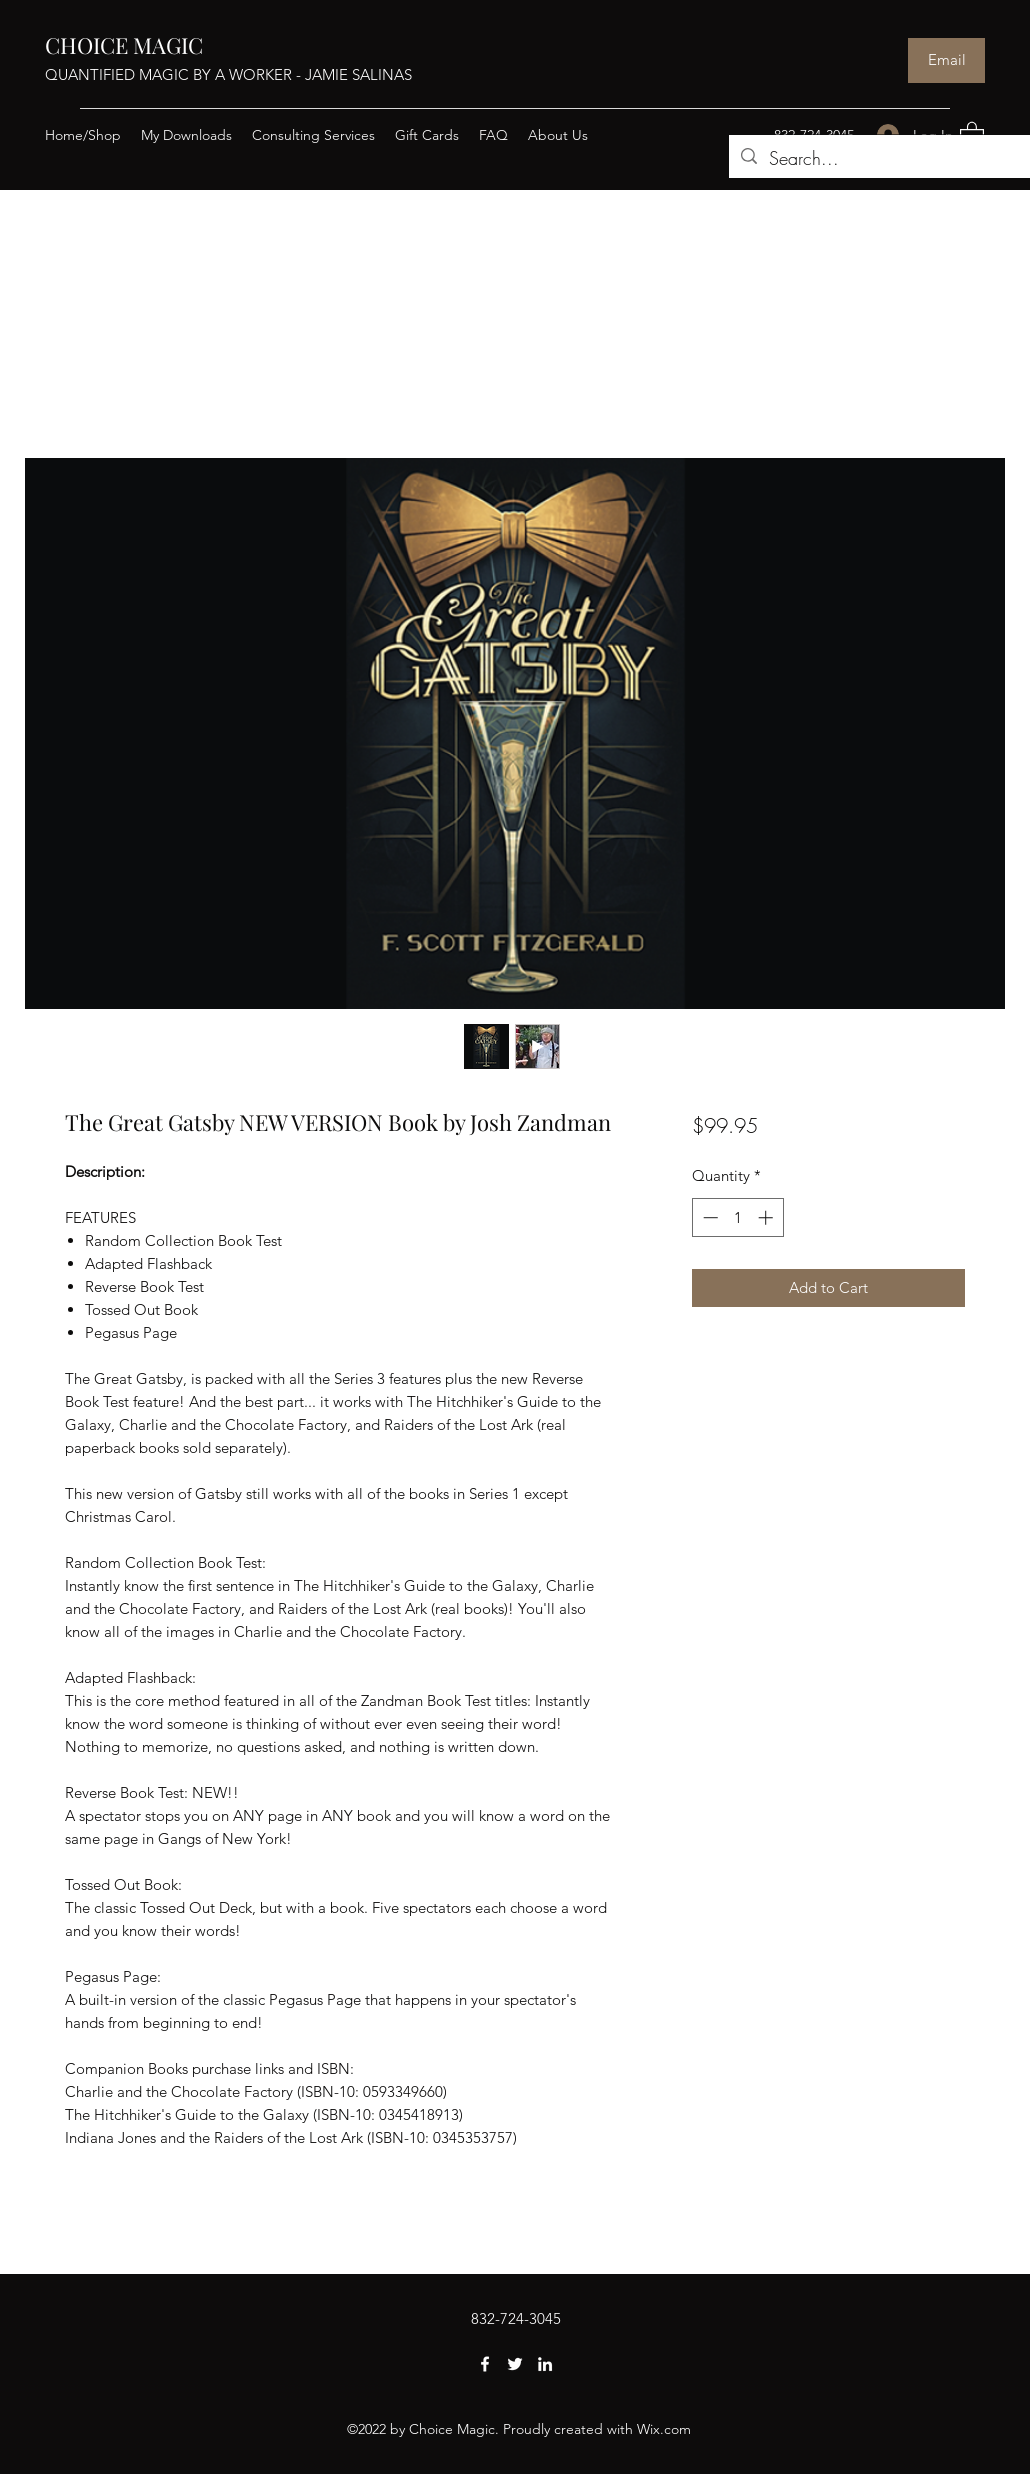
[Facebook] (485, 2364)
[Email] (946, 60)
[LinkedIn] (545, 2364)
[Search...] (879, 159)
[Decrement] (708, 1217)
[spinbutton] (737, 1217)
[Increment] (767, 1217)
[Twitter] (515, 2364)
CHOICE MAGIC (124, 45)
